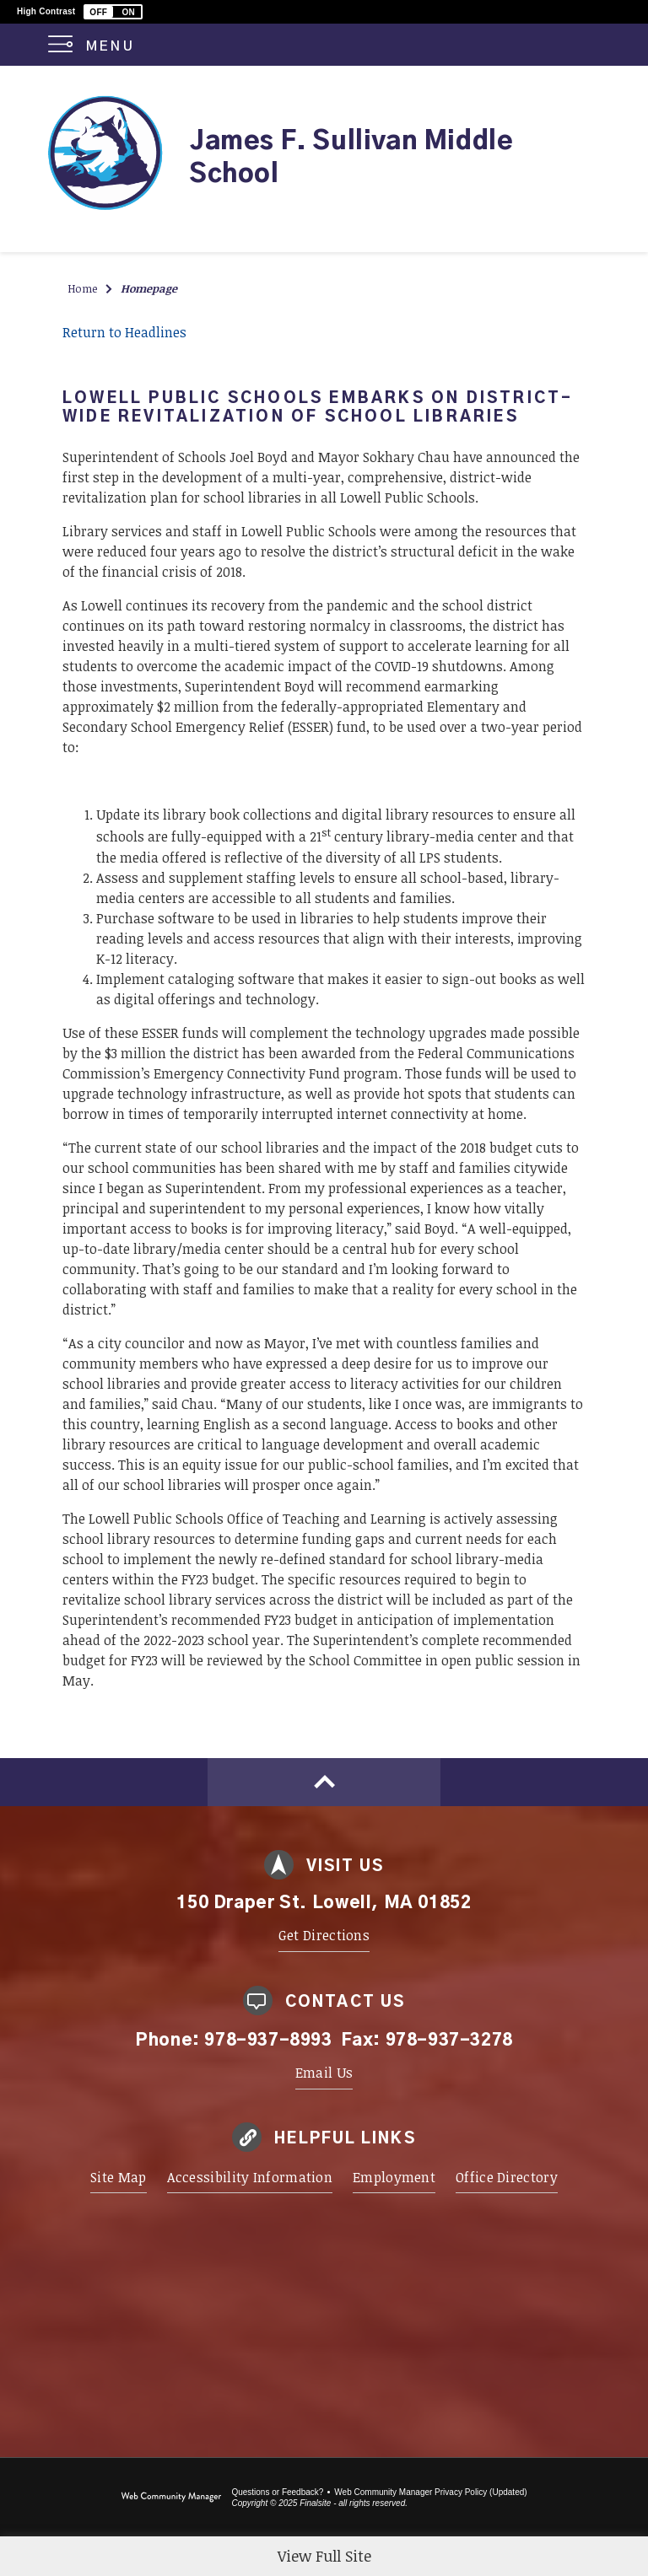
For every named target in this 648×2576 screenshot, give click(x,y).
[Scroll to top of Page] (324, 1782)
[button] (113, 11)
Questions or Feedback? (277, 2492)
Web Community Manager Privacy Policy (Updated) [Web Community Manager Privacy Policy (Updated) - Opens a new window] (430, 2492)
